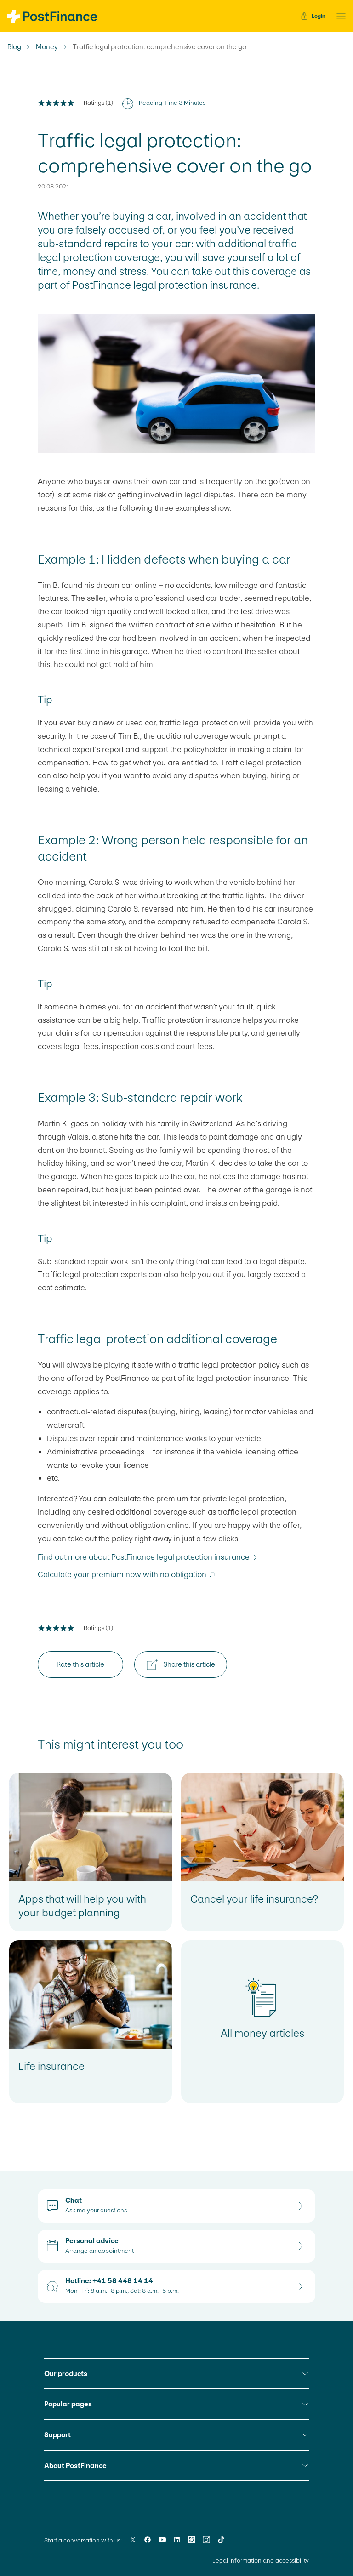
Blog (14, 47)
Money (47, 47)
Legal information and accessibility (260, 2561)
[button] (338, 16)
